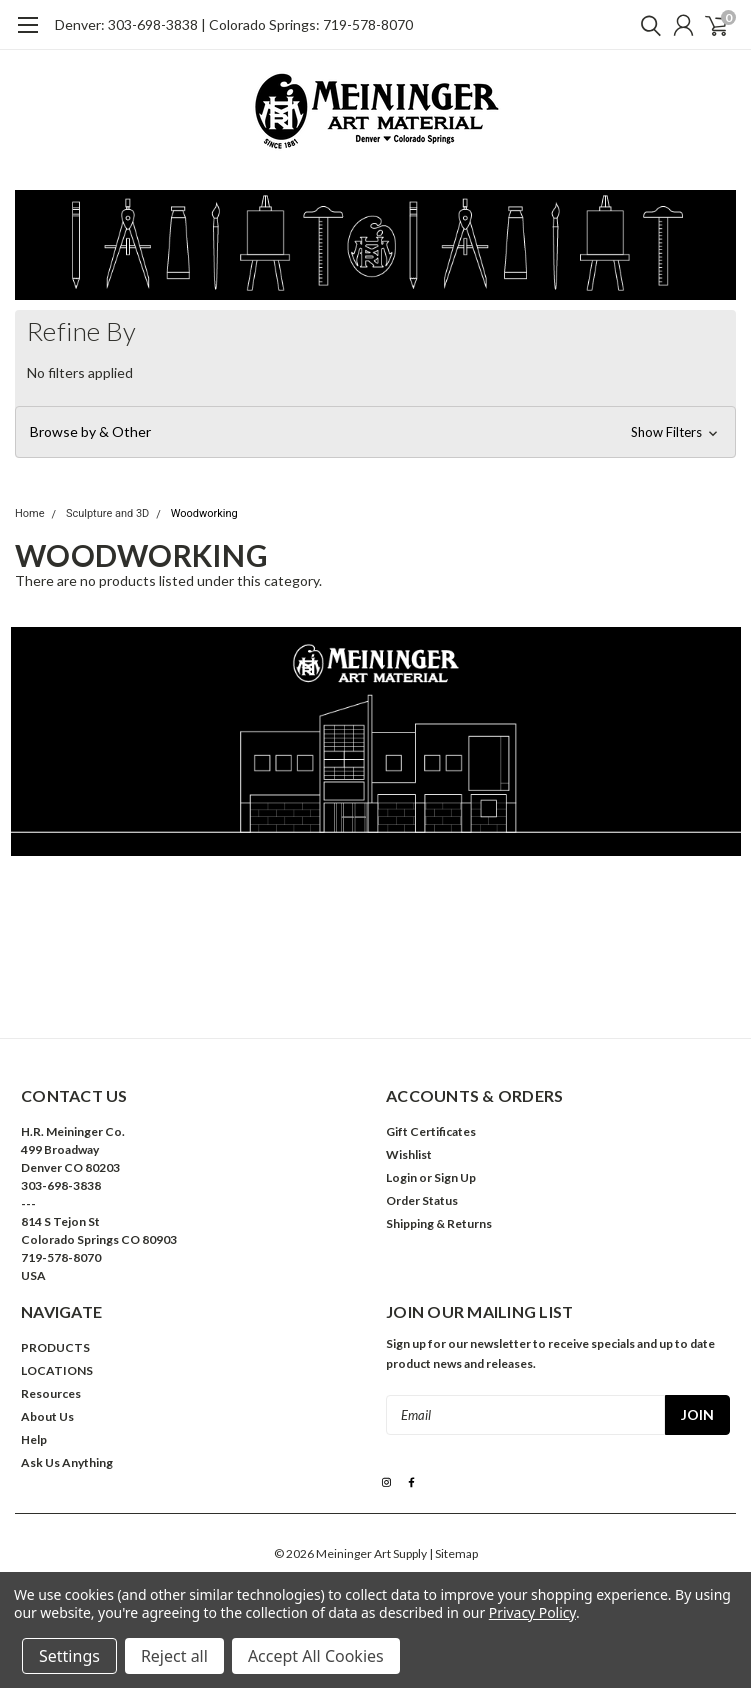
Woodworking (204, 513)
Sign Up (455, 1177)
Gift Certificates (431, 1131)
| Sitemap (453, 1553)
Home (30, 513)
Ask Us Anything (67, 1462)
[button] (375, 432)
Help (34, 1439)
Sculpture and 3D (107, 513)
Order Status (422, 1200)
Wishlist (409, 1154)
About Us (47, 1416)
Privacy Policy (532, 1612)
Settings (69, 1656)
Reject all (174, 1656)
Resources (51, 1393)
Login (401, 1177)
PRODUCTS (55, 1347)
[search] (646, 25)
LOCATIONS (57, 1370)
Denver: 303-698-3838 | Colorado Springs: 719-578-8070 (234, 24)
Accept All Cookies (316, 1656)
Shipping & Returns (439, 1223)
